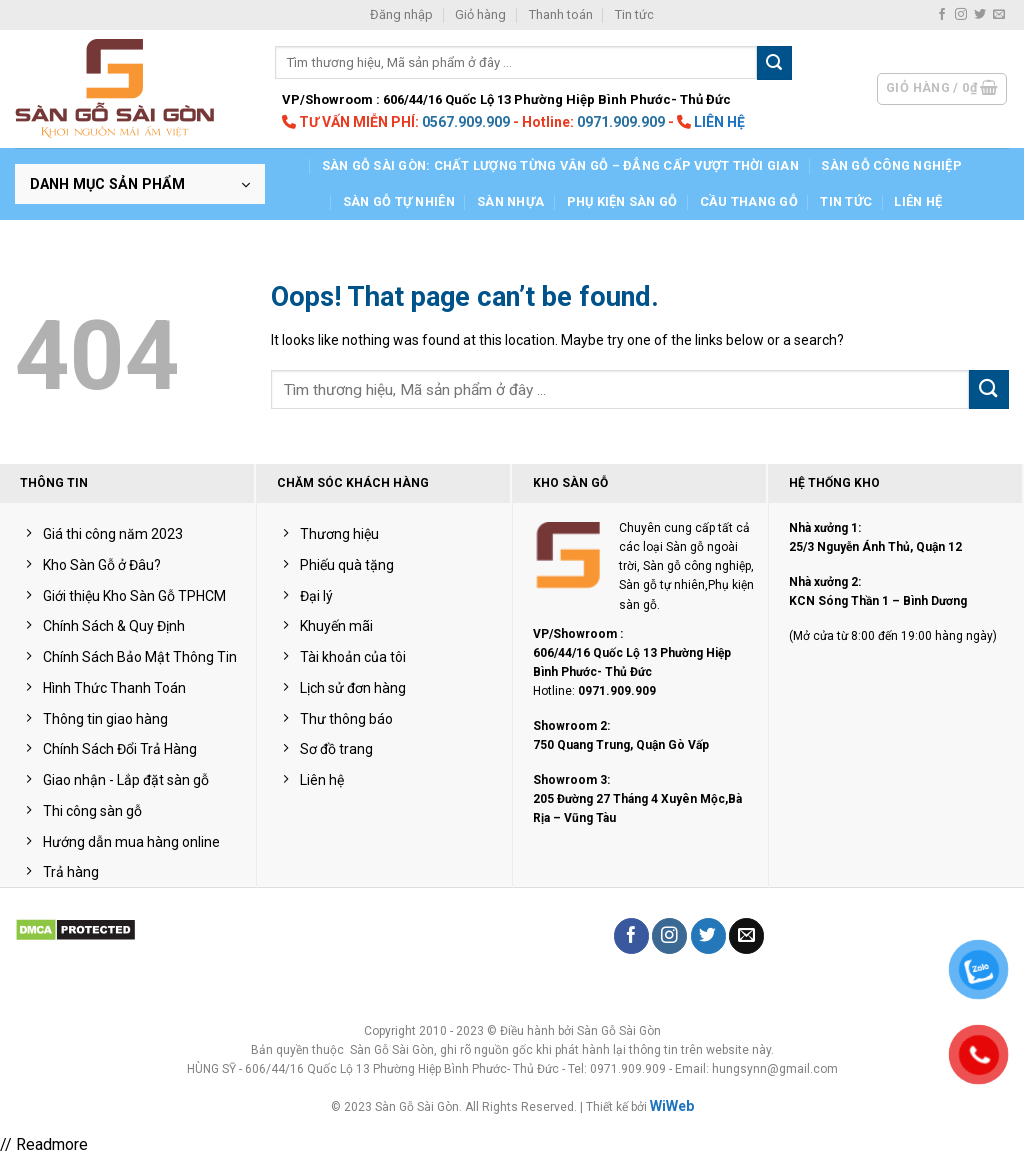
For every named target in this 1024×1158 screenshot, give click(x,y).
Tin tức (634, 14)
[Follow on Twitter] (980, 15)
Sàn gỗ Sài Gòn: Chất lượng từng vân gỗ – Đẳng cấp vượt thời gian (560, 165)
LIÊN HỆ (719, 122)
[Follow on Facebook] (942, 15)
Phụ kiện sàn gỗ (622, 201)
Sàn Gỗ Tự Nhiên (399, 201)
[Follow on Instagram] (961, 15)
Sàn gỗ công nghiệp (891, 165)
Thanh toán (561, 14)
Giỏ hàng (480, 14)
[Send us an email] (999, 15)
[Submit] (774, 63)
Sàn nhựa (510, 201)
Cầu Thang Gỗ (749, 201)
